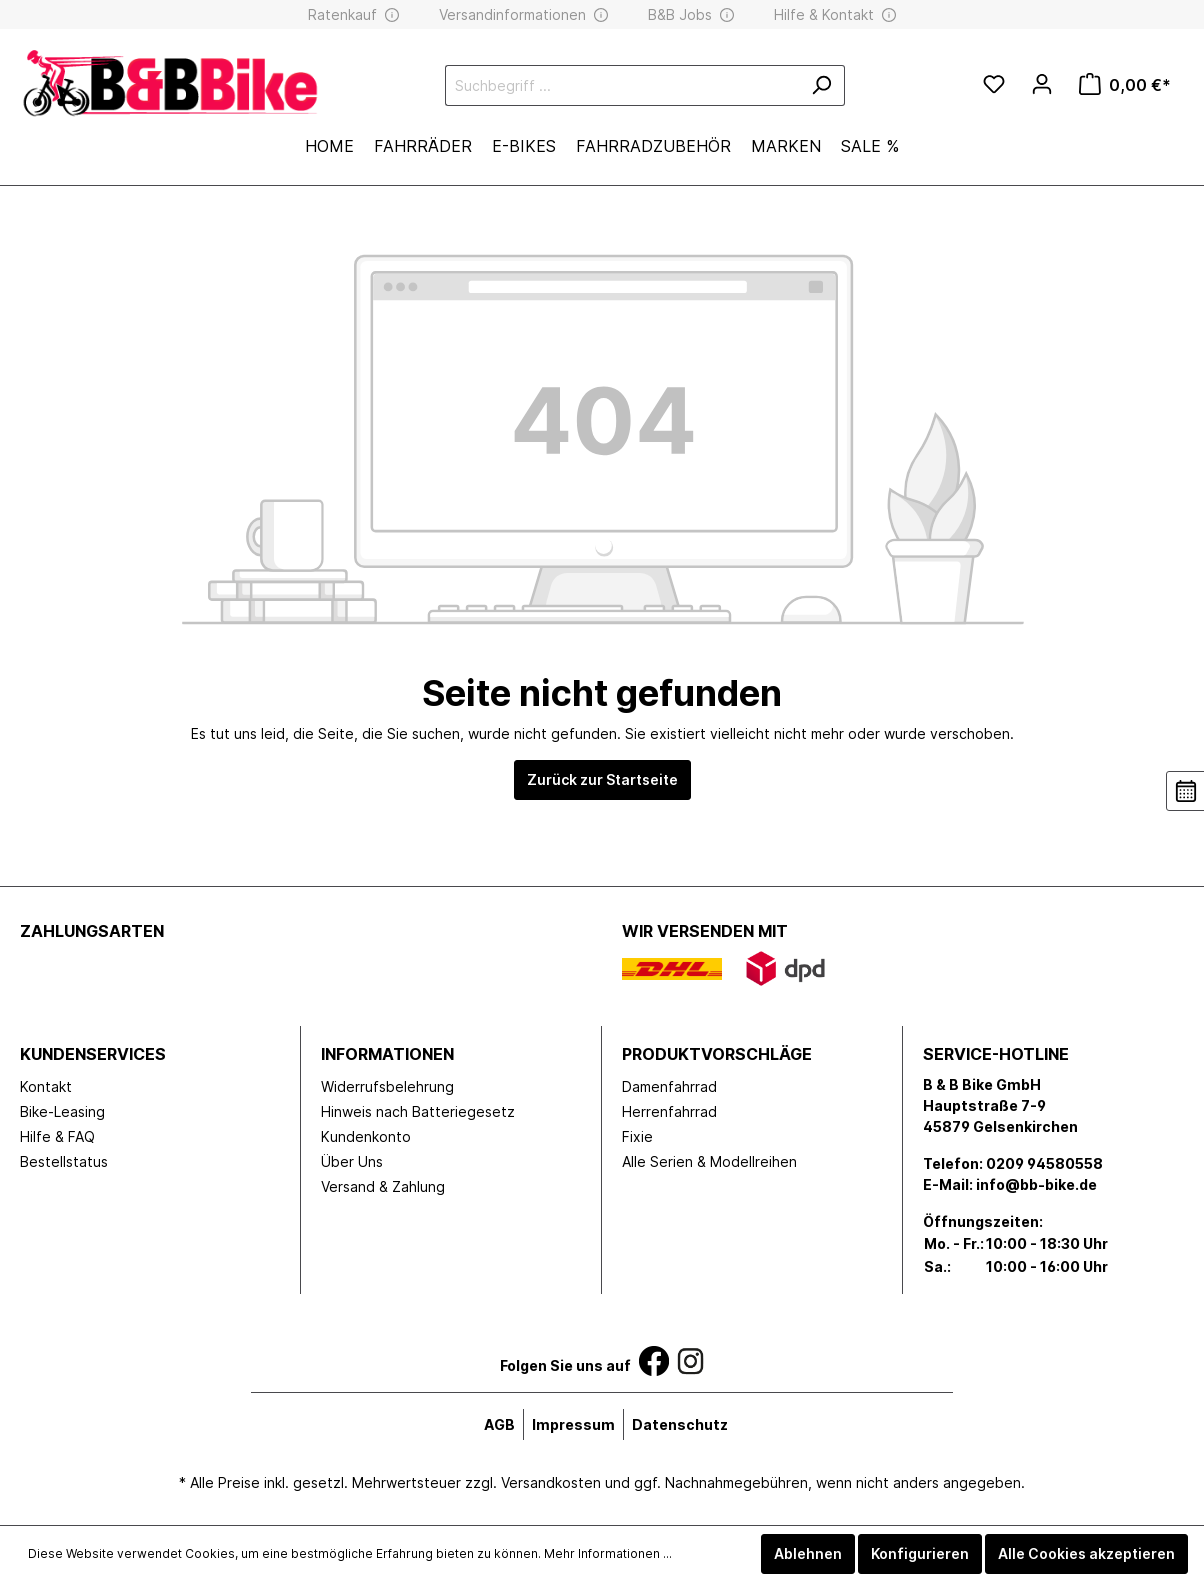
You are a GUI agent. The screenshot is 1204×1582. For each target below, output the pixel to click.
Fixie (637, 1136)
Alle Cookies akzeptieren (1086, 1553)
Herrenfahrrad (669, 1111)
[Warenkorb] (1125, 85)
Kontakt (46, 1086)
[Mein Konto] (1042, 84)
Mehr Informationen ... (608, 1553)
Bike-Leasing (62, 1111)
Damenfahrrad (669, 1086)
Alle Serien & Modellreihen (709, 1161)
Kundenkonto (366, 1136)
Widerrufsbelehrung (387, 1086)
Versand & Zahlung (383, 1186)
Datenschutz (680, 1424)
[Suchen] (821, 85)
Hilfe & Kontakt (824, 14)
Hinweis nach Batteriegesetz (418, 1111)
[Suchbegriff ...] (622, 85)
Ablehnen (808, 1553)
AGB (499, 1424)
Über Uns (352, 1161)
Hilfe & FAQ (57, 1136)
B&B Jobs (680, 14)
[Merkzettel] (994, 85)
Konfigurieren (920, 1553)
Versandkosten (551, 1482)
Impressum (573, 1424)
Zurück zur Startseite (602, 779)
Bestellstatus (64, 1161)
